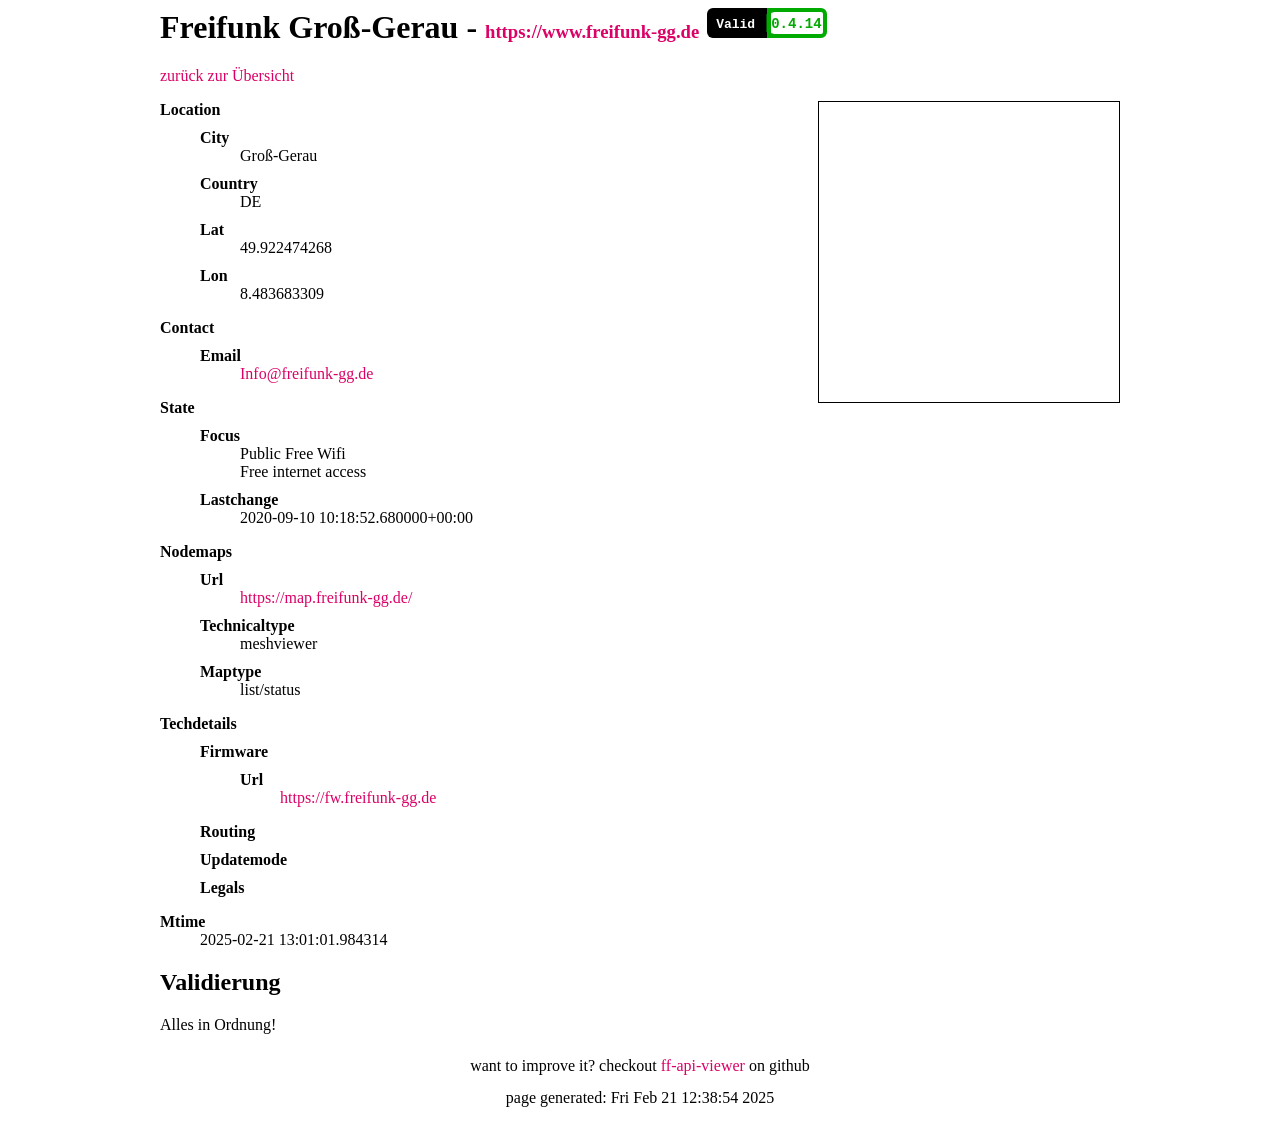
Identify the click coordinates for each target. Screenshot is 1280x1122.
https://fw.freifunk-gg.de (358, 797)
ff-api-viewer (703, 1065)
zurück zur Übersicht (227, 75)
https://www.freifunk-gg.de (592, 31)
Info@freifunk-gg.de (306, 373)
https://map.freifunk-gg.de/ (326, 597)
